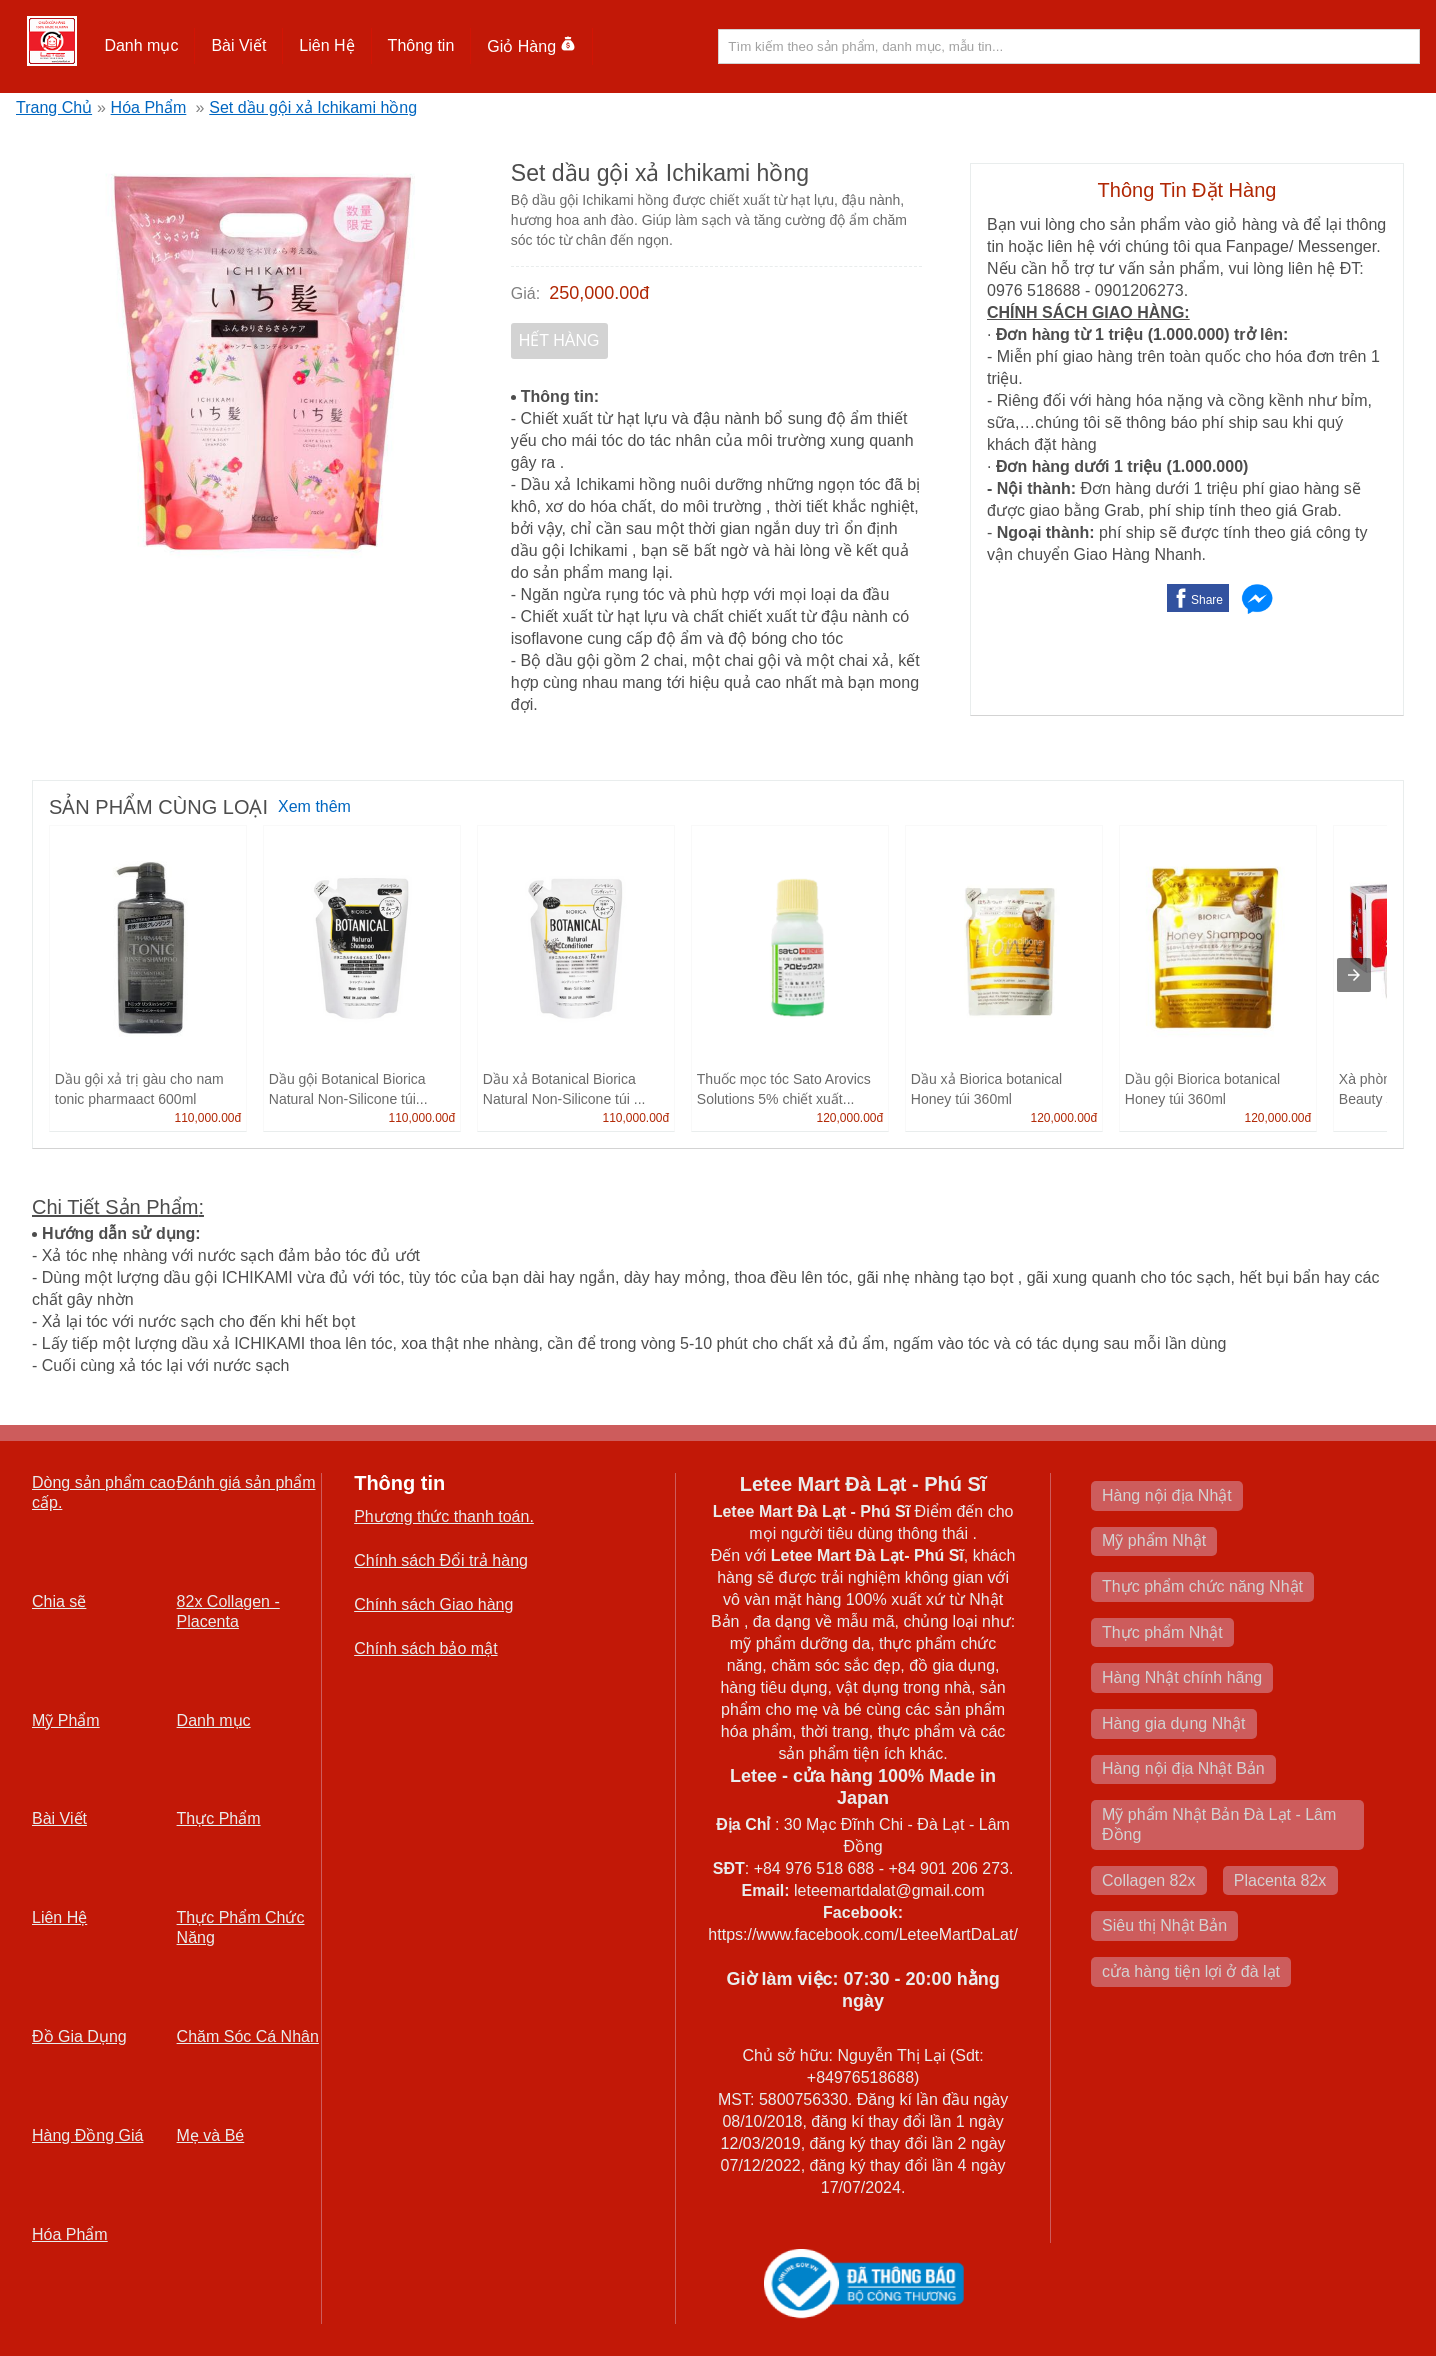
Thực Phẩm (219, 1818)
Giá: (525, 293)
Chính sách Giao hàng (433, 1604)
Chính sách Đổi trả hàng (441, 1560)
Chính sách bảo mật (425, 1648)
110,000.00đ (207, 1118)
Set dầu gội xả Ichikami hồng (313, 107)
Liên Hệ (326, 45)
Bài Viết (238, 45)
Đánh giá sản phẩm (246, 1482)
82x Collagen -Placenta (228, 1611)
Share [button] (1207, 600)
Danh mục (141, 45)
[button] (141, 46)
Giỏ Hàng (531, 46)
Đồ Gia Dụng (79, 2036)
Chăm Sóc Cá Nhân (248, 2036)
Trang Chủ (54, 107)
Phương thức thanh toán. (444, 1516)
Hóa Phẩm (149, 107)
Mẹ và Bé (211, 2135)
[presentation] (1354, 975)
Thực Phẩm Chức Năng (241, 1927)
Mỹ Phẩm (66, 1720)
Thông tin (421, 45)
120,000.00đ (849, 1118)
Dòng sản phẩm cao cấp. (103, 1492)
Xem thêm (314, 806)
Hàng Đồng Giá (87, 2135)
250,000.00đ (599, 293)
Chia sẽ (59, 1601)
